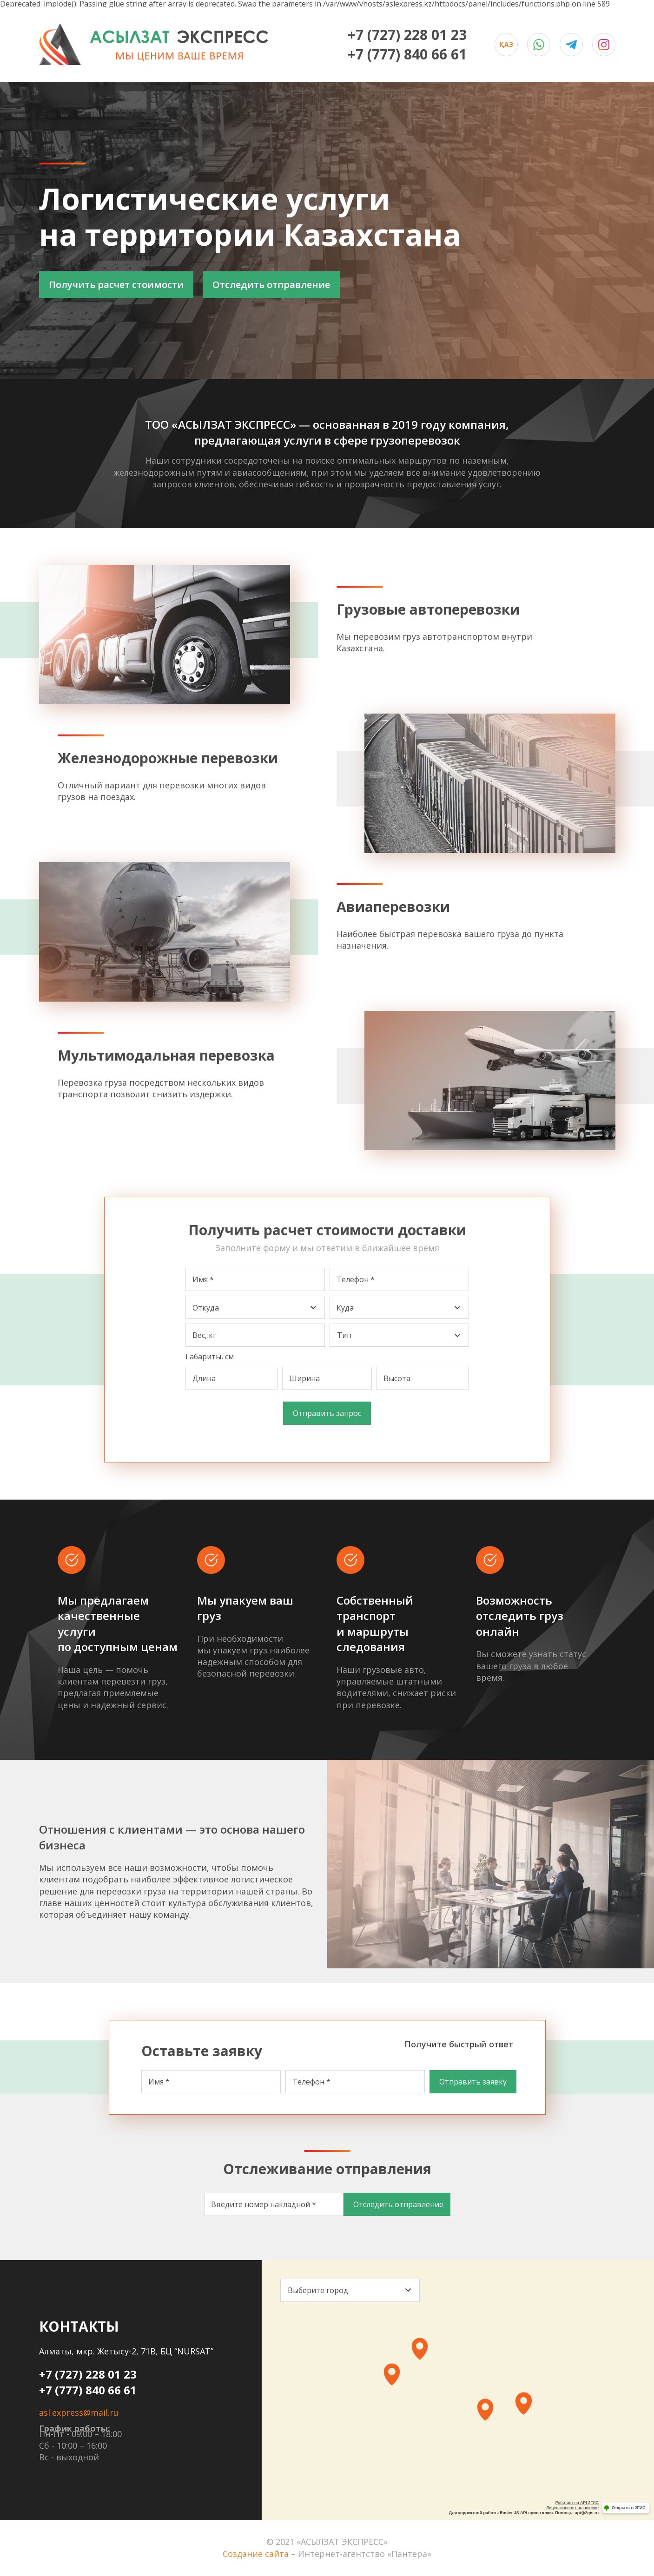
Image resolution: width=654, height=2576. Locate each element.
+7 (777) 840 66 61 (407, 54)
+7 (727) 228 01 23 (407, 34)
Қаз (506, 44)
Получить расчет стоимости (116, 284)
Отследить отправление (271, 284)
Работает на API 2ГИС (577, 2502)
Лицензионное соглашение (572, 2507)
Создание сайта (256, 2553)
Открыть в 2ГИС (629, 2507)
